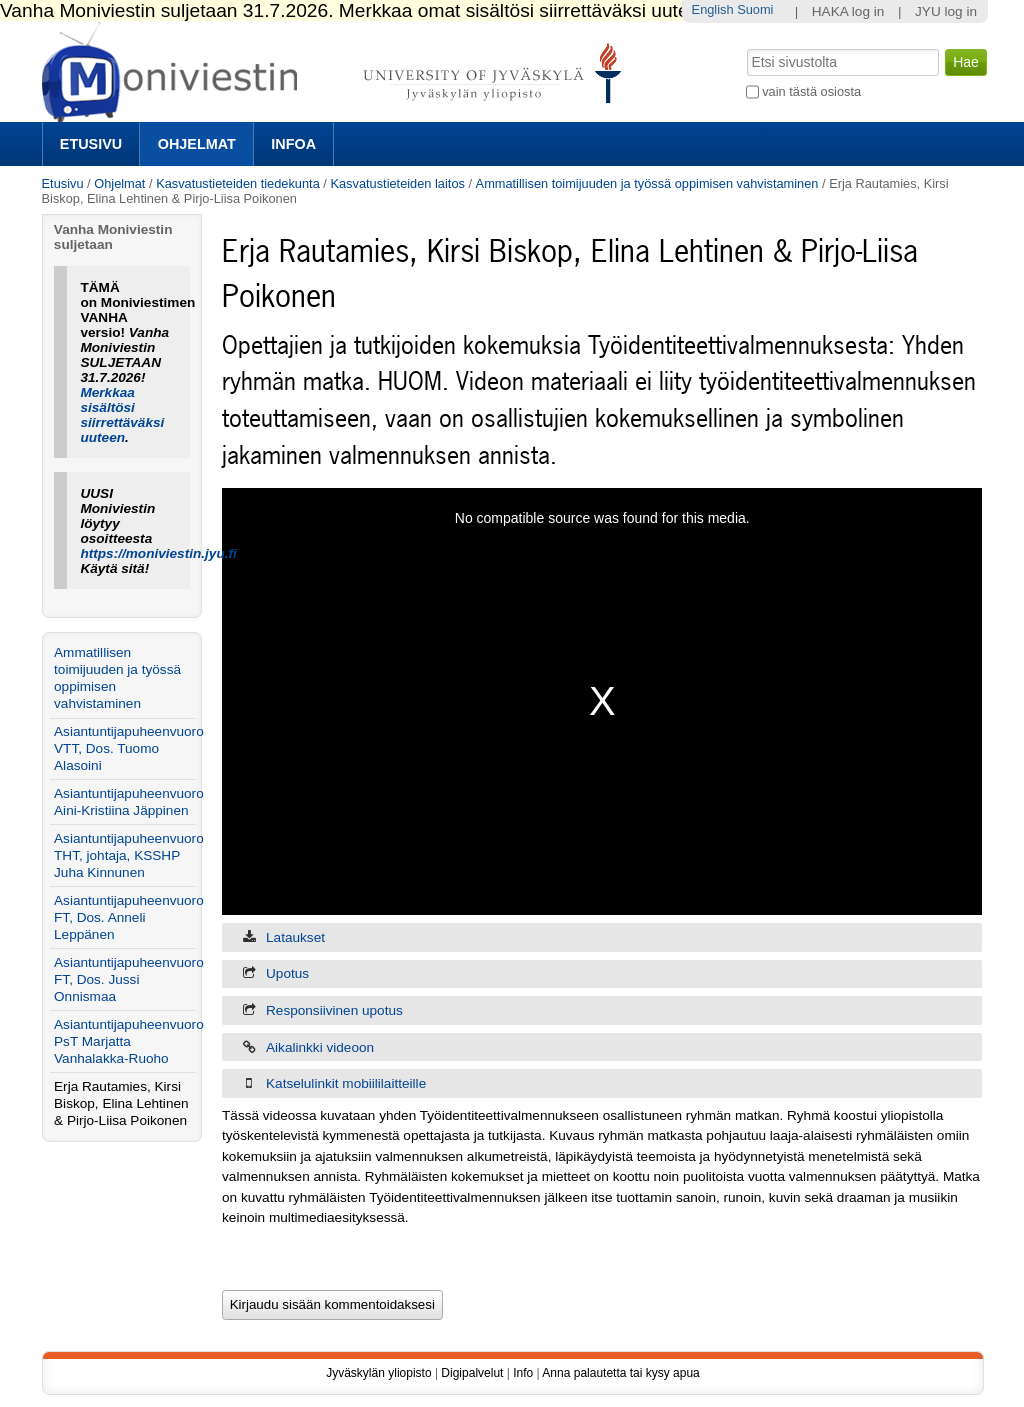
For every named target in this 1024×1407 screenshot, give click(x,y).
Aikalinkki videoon (320, 1047)
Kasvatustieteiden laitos (397, 183)
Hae (744, 47)
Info (523, 1373)
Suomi (755, 9)
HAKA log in (848, 11)
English (713, 9)
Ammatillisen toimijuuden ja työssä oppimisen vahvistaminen (647, 183)
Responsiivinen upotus (334, 1010)
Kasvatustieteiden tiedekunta (238, 183)
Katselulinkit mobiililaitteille (346, 1083)
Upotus (287, 973)
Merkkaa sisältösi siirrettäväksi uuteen (122, 415)
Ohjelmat (197, 144)
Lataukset (295, 937)
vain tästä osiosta (811, 91)
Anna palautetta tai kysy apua (620, 1373)
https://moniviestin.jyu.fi (158, 553)
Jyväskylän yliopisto (378, 1373)
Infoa (293, 144)
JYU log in (946, 11)
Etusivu (91, 144)
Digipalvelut (472, 1373)
